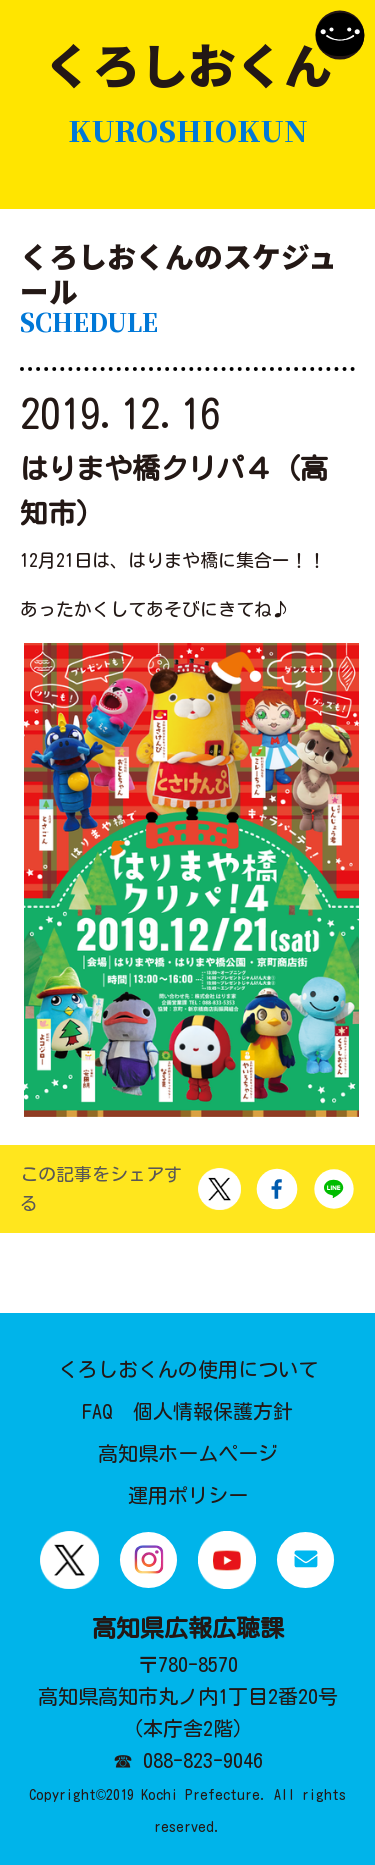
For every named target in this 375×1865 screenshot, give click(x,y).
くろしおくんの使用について (188, 1369)
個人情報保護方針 (213, 1411)
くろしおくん (188, 92)
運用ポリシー (188, 1495)
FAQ (97, 1411)
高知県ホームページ (188, 1453)
